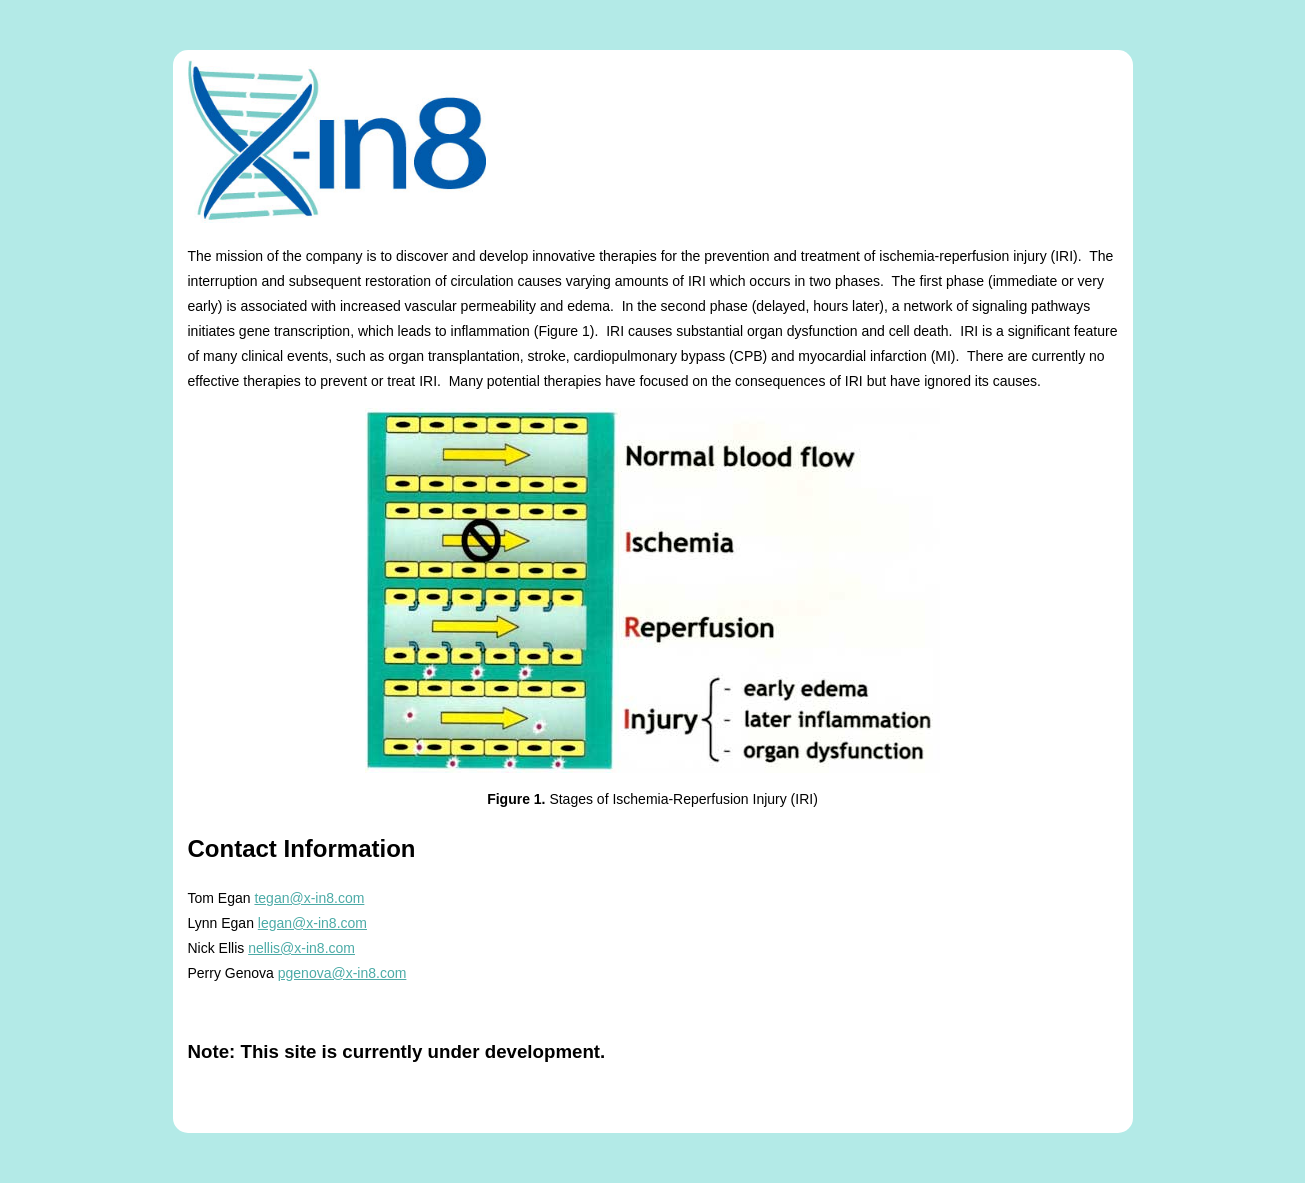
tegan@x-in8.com (309, 898)
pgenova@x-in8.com (342, 973)
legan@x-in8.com (312, 923)
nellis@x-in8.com (301, 948)
